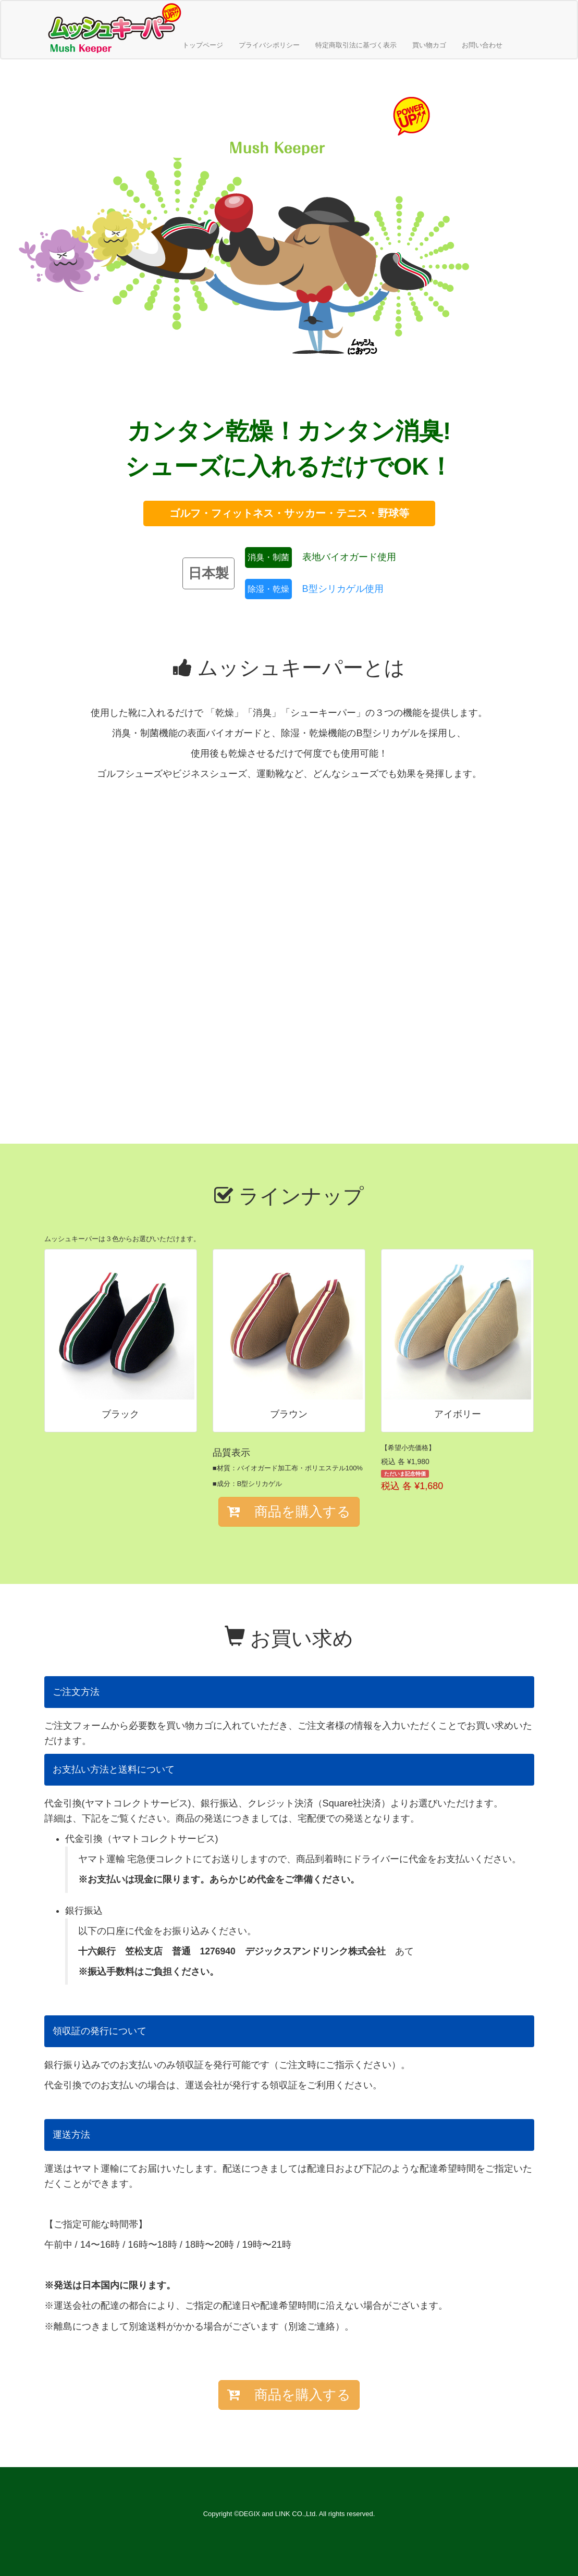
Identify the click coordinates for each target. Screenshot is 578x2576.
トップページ (202, 45)
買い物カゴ (429, 45)
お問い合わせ (482, 45)
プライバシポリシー (269, 45)
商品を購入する (289, 1511)
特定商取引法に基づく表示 (356, 45)
